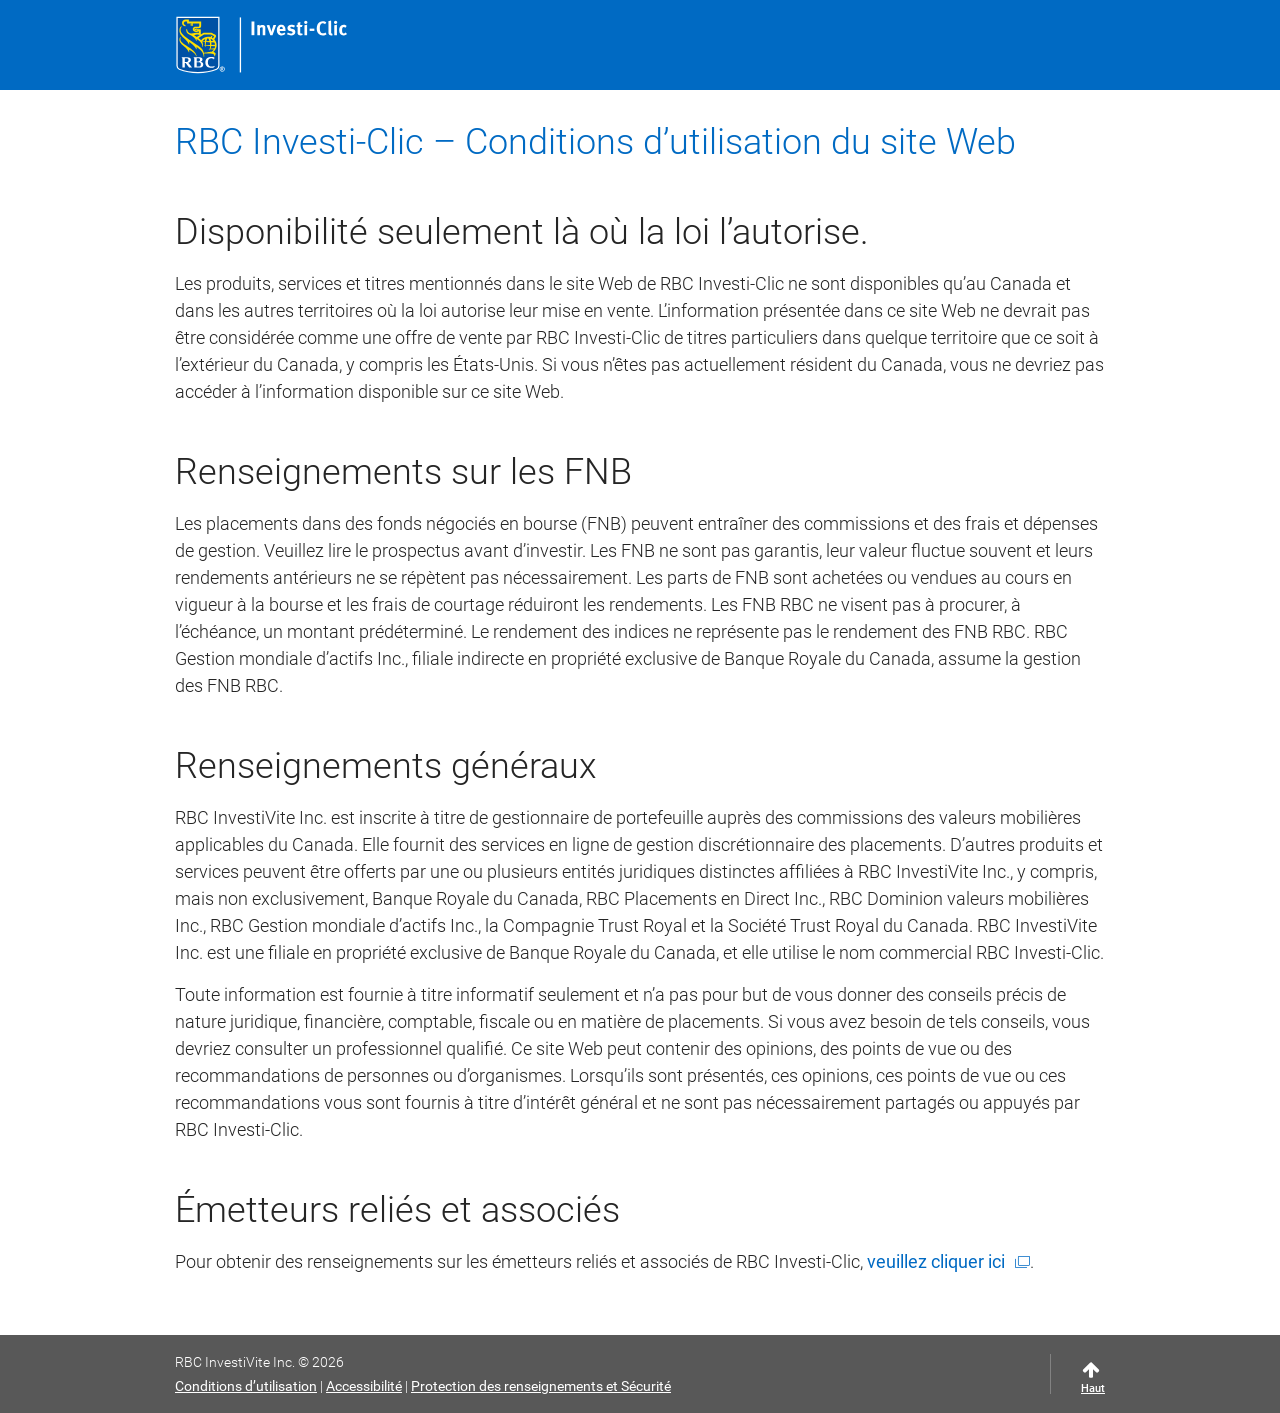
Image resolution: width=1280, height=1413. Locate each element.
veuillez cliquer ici (936, 1261)
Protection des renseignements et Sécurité (541, 1386)
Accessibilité (364, 1386)
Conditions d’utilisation (246, 1386)
